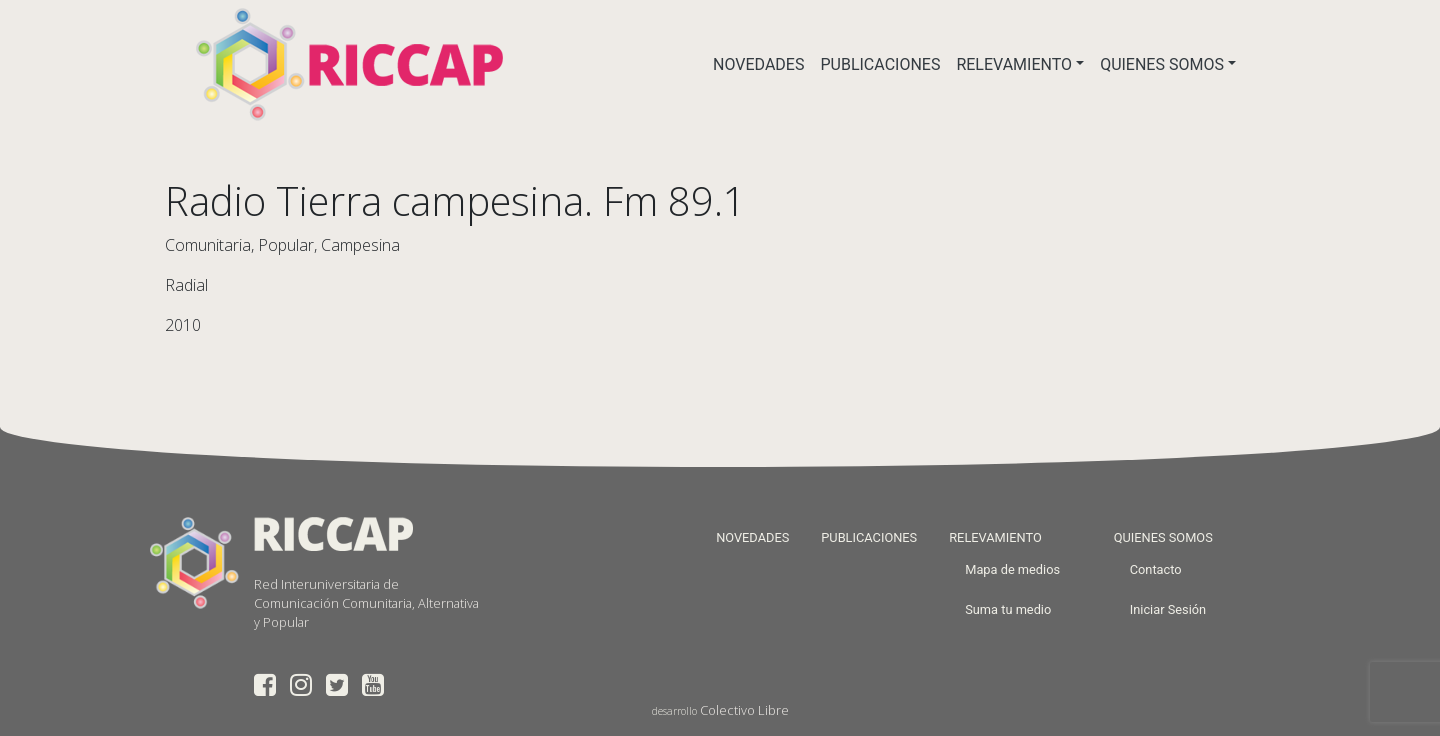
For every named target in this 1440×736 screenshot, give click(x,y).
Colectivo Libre (744, 710)
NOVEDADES (758, 64)
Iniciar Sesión (1168, 609)
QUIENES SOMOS (1162, 64)
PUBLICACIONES (880, 64)
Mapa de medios (1012, 569)
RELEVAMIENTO (1014, 64)
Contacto (1156, 569)
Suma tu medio (1008, 609)
